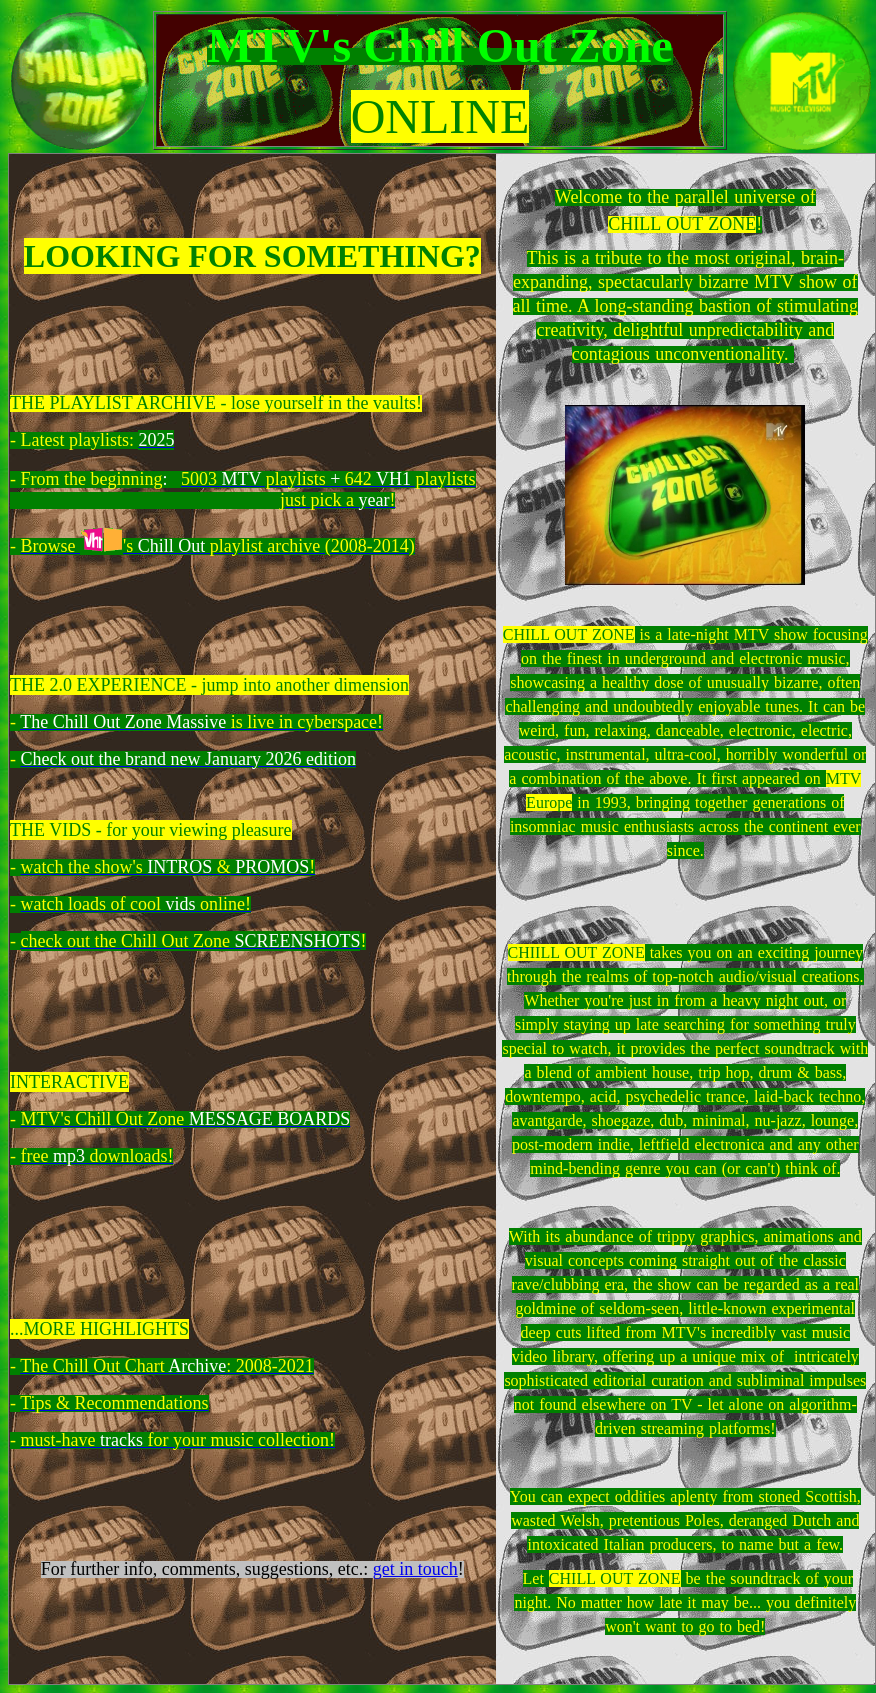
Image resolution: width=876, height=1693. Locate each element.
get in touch (415, 1569)
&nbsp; (685, 495)
